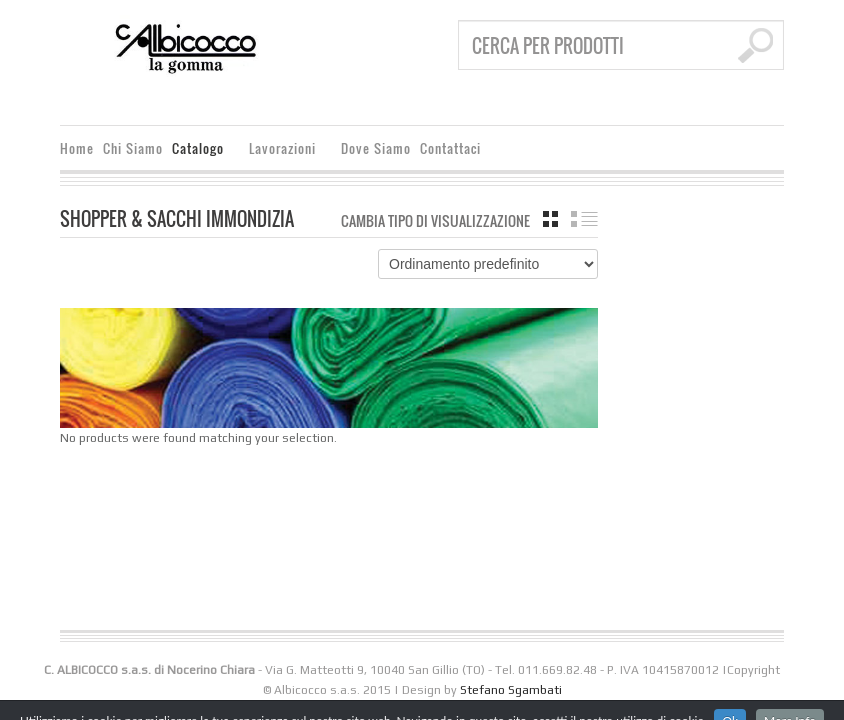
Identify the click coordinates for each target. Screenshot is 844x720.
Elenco (584, 219)
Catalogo (201, 151)
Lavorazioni (285, 151)
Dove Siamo (376, 148)
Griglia (550, 219)
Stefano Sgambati (511, 690)
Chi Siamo (133, 148)
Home (77, 148)
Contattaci (450, 148)
